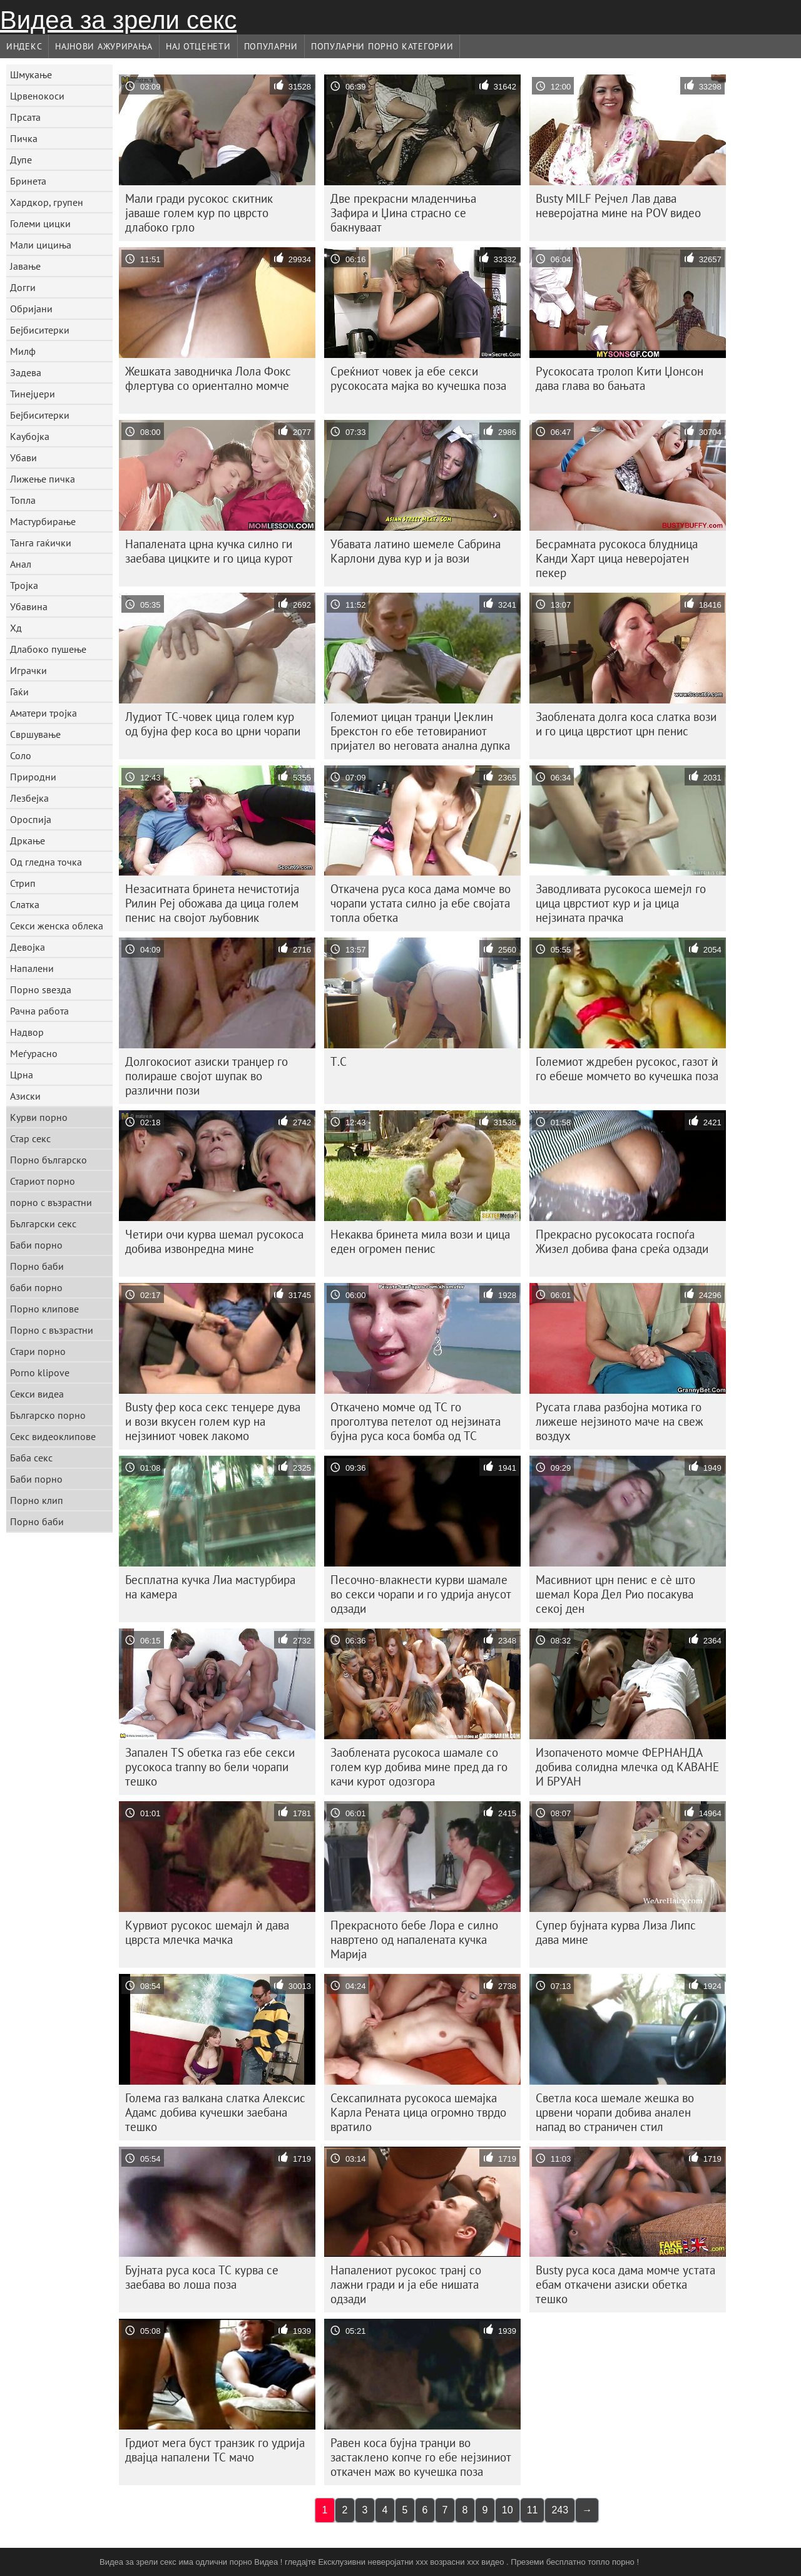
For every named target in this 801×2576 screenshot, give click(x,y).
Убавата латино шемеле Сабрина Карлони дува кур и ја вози (415, 551)
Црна (21, 1074)
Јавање (25, 266)
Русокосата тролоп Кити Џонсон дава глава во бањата (619, 378)
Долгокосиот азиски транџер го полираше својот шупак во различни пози (206, 1076)
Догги (23, 287)
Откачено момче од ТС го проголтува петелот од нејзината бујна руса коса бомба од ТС (415, 1421)
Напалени (32, 968)
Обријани (31, 308)
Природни (33, 776)
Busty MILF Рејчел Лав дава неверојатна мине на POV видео (618, 205)
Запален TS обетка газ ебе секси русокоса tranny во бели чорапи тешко (210, 1767)
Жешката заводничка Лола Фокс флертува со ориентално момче (208, 378)
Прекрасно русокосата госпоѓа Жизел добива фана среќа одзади (622, 1241)
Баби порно (36, 1245)
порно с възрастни (51, 1202)
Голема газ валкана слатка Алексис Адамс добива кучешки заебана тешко (215, 2112)
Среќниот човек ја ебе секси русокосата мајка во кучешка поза (418, 378)
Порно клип (36, 1500)
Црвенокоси (37, 95)
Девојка (27, 947)
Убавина (29, 606)
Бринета (28, 181)
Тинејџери (32, 393)
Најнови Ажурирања (104, 46)
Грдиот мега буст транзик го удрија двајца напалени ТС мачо (215, 2450)
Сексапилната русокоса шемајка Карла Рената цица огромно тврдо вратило (418, 2112)
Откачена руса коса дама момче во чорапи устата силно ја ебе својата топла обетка (420, 903)
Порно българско (48, 1159)
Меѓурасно (34, 1053)
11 (532, 2510)
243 (559, 2510)
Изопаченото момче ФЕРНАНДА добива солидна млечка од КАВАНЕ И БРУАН (627, 1767)
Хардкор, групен (46, 202)
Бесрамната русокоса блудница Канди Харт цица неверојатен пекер (617, 558)
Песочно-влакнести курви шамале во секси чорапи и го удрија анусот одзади (420, 1594)
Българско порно (48, 1415)
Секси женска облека (56, 925)
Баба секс (31, 1457)
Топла (23, 500)
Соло (20, 755)
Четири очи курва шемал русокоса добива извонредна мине (214, 1241)
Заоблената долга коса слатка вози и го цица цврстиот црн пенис (626, 724)
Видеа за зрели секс (118, 20)
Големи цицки (40, 223)
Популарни (271, 46)
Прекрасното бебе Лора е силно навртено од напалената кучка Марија (414, 1939)
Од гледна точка (46, 862)
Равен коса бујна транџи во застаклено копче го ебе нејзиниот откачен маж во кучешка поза (420, 2457)
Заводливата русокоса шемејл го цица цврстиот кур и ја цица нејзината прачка (621, 903)
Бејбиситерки (39, 330)
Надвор (27, 1032)
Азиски (25, 1096)
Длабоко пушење (48, 649)
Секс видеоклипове (53, 1436)
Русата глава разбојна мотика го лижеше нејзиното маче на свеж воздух (619, 1421)
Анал (20, 564)
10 (507, 2510)
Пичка (24, 138)
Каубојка (29, 436)
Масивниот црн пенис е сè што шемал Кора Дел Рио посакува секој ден (615, 1594)
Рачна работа (39, 1010)
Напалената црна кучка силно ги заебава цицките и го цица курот (209, 551)
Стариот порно (42, 1181)
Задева (25, 372)
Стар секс (30, 1138)
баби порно (36, 1287)
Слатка (24, 904)
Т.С (338, 1061)
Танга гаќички (40, 542)
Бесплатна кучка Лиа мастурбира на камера (210, 1587)
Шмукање (31, 74)
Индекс (24, 46)
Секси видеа (37, 1394)
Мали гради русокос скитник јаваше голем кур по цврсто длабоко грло (199, 213)
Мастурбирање (43, 521)
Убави (23, 457)
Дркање (27, 840)
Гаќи (19, 691)
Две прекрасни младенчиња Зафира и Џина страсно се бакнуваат (403, 213)
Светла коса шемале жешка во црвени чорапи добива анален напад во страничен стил (615, 2112)
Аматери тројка (43, 713)
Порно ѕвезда (40, 989)
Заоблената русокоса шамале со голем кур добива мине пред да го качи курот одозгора (419, 1767)
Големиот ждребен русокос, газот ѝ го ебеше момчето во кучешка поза (627, 1068)
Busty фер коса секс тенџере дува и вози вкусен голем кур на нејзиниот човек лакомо (212, 1421)
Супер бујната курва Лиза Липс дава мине (616, 1932)
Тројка (24, 585)
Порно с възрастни (51, 1330)
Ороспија (30, 819)
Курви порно (39, 1117)
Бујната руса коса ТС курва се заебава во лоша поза (201, 2277)
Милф (23, 351)
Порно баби (37, 1266)
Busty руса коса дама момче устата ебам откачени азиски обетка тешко (625, 2284)
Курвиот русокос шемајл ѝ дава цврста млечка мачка (207, 1932)
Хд (16, 627)
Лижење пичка (42, 479)
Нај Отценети (198, 46)
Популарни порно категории (382, 46)
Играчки (28, 670)
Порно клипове (44, 1308)
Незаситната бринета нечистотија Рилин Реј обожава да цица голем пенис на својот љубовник (212, 903)
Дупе (21, 159)
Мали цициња (40, 244)
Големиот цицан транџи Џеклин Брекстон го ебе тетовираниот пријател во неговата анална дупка (420, 731)
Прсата (25, 117)
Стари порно (38, 1351)
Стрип (23, 883)
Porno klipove (39, 1372)
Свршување (35, 734)
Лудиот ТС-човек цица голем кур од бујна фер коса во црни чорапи (212, 724)
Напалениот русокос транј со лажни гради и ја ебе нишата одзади (405, 2284)
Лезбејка (29, 798)
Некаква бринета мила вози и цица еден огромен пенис (420, 1241)
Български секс (43, 1223)
